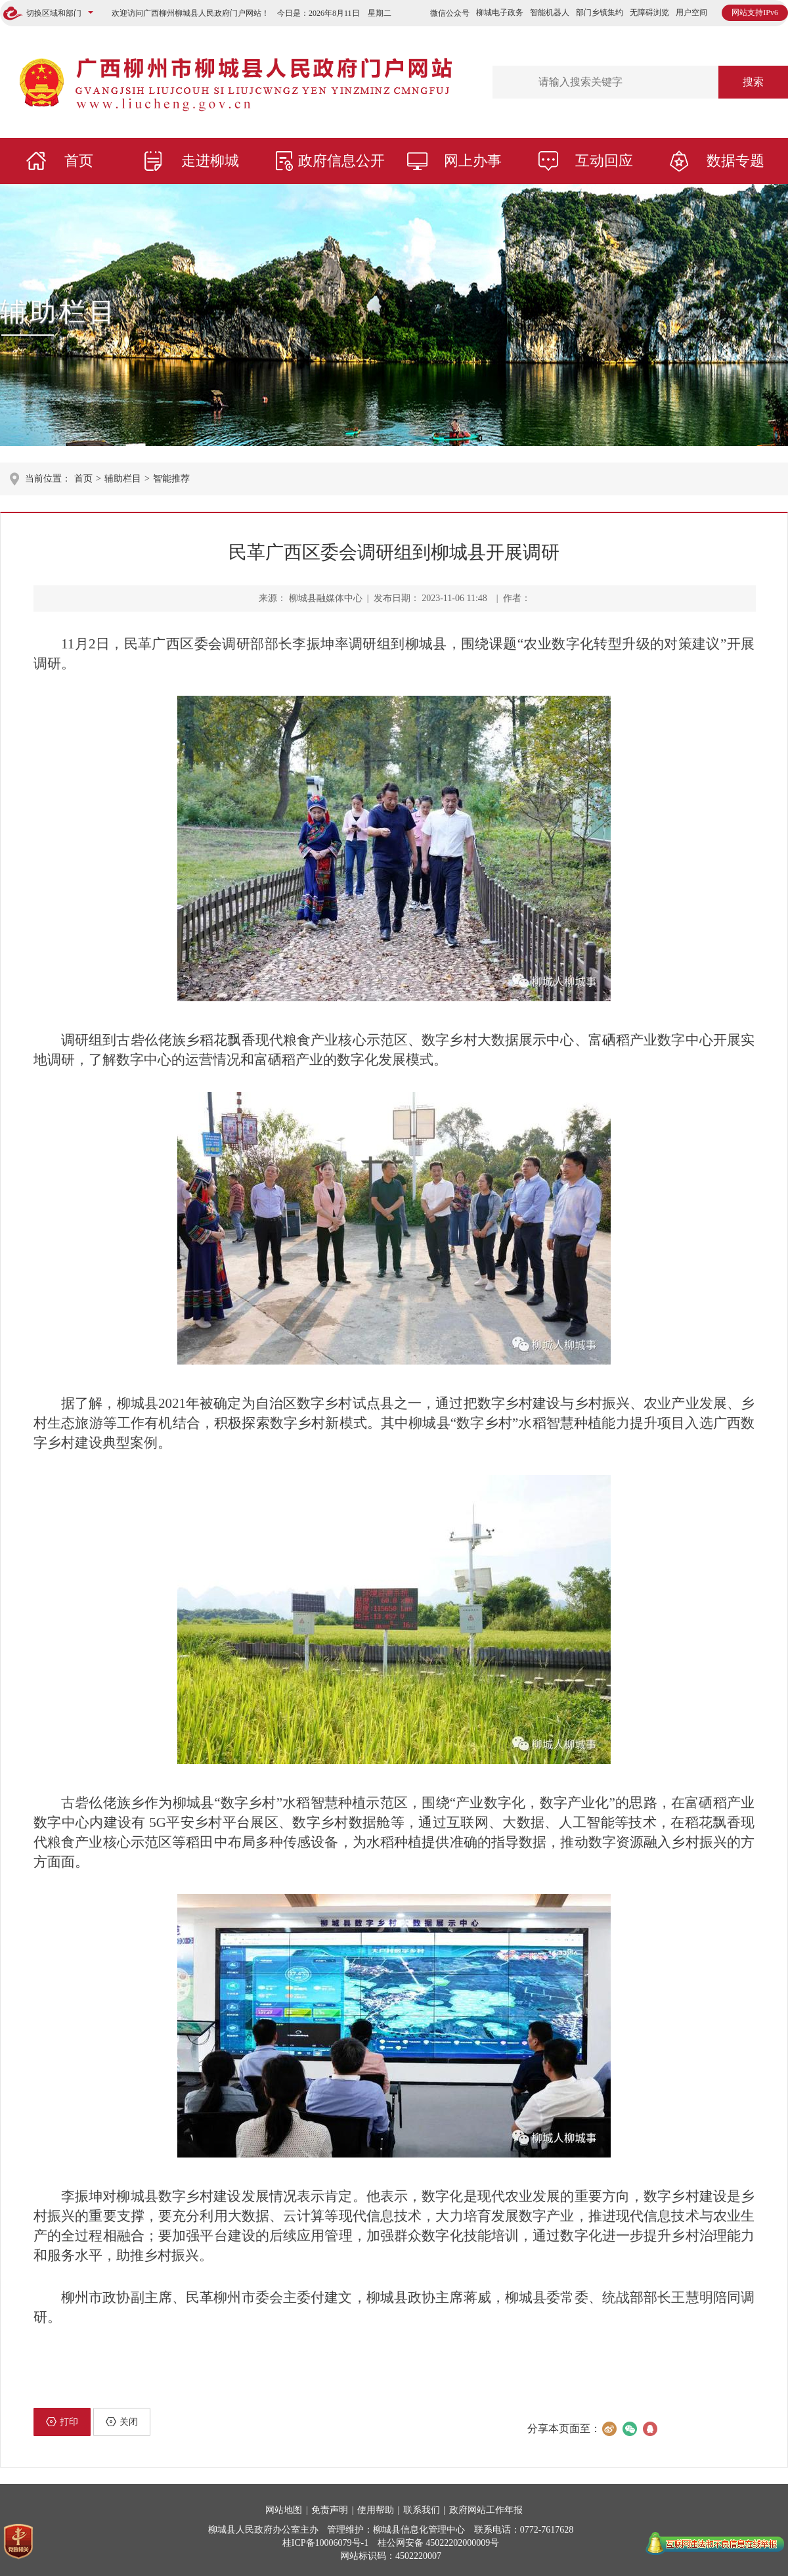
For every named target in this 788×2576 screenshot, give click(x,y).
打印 (62, 2421)
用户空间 (691, 12)
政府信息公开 (341, 160)
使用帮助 (375, 2510)
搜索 (753, 81)
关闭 (122, 2421)
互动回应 (604, 160)
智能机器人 (549, 12)
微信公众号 (450, 13)
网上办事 (473, 160)
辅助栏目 (59, 312)
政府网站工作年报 (486, 2510)
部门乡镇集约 (599, 12)
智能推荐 (171, 479)
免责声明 (329, 2510)
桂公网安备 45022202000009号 (439, 2543)
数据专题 (735, 160)
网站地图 (283, 2510)
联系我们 (421, 2510)
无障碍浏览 (649, 12)
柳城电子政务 (499, 12)
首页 (78, 160)
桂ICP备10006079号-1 (325, 2543)
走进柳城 (210, 160)
